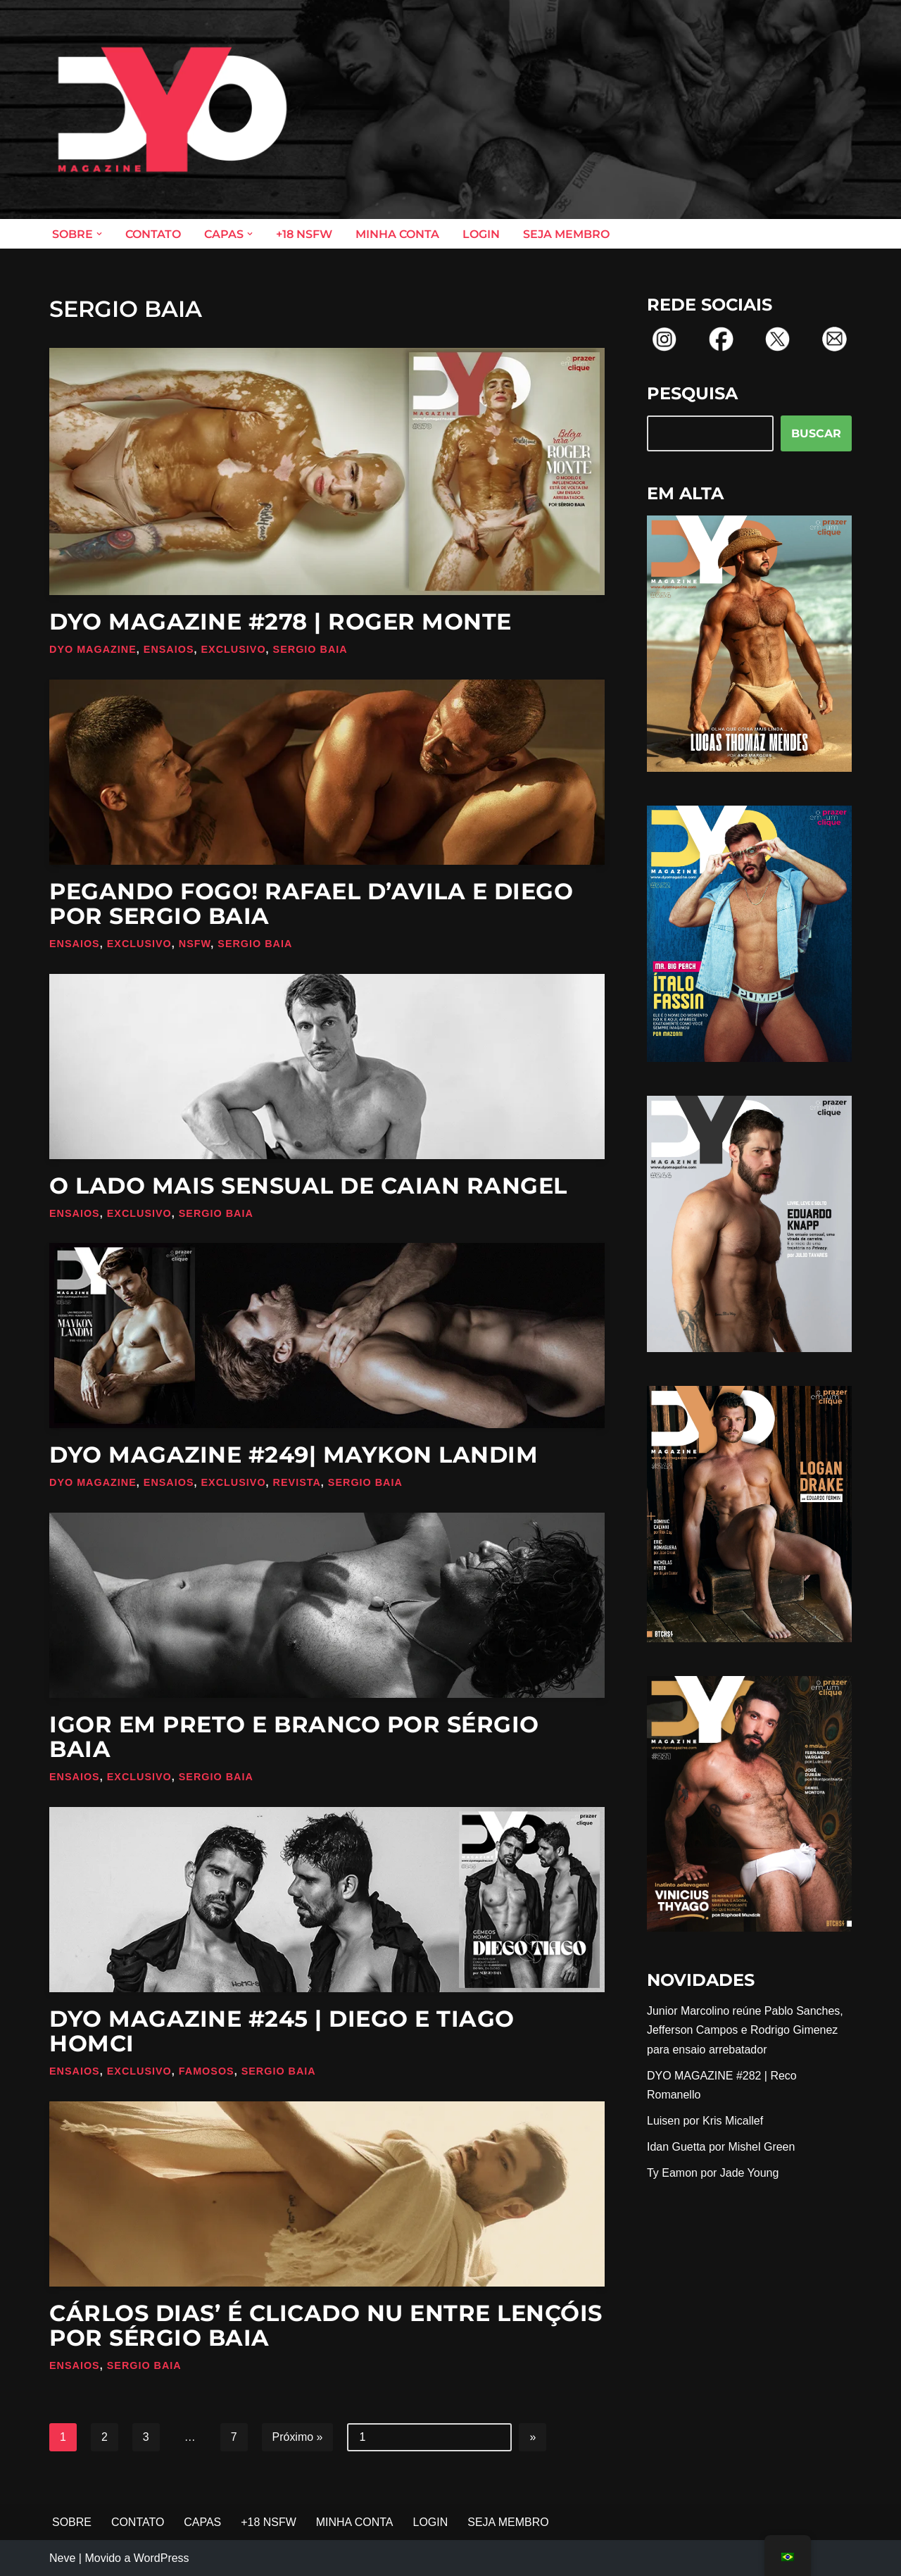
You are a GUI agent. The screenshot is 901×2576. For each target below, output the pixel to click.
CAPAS (203, 2523)
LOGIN (481, 234)
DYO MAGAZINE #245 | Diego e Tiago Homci (282, 2031)
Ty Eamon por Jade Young (713, 2174)
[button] (99, 234)
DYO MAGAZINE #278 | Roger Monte (280, 621)
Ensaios (169, 649)
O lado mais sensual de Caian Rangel (308, 1185)
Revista (297, 1482)
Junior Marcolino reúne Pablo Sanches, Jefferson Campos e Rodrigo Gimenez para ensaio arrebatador (745, 2031)
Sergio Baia (310, 649)
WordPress (161, 2558)
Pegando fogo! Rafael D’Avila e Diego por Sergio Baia (311, 903)
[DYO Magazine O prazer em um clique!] (172, 109)
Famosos (206, 2071)
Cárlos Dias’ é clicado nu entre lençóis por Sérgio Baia (326, 2325)
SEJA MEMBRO (566, 234)
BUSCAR (816, 433)
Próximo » (297, 2438)
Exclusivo (233, 649)
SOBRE (72, 2523)
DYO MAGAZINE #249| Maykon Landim (293, 1454)
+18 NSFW (304, 234)
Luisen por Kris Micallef (705, 2121)
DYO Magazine (93, 649)
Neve (62, 2558)
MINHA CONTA (397, 234)
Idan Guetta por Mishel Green (721, 2147)
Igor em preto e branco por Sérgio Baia (294, 1737)
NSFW (195, 943)
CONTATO (153, 234)
